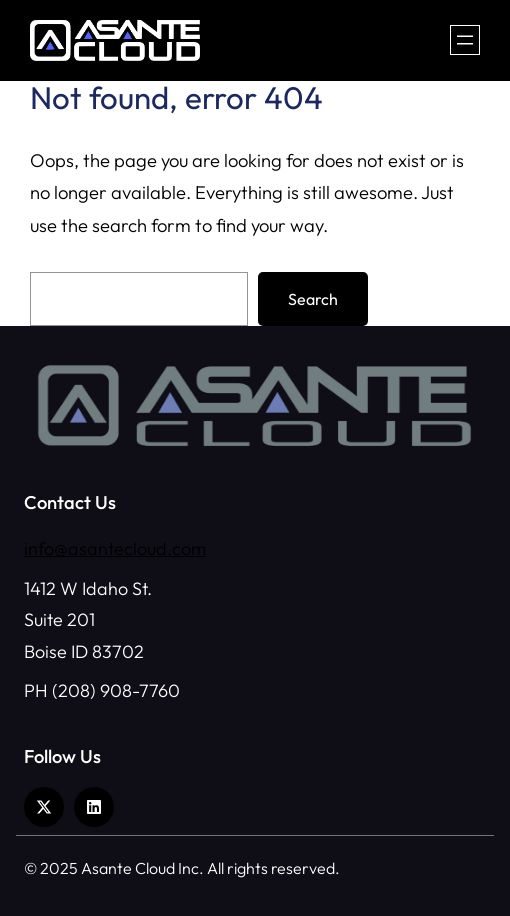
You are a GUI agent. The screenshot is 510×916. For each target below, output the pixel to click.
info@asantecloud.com (115, 548)
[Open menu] (465, 40)
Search (313, 299)
